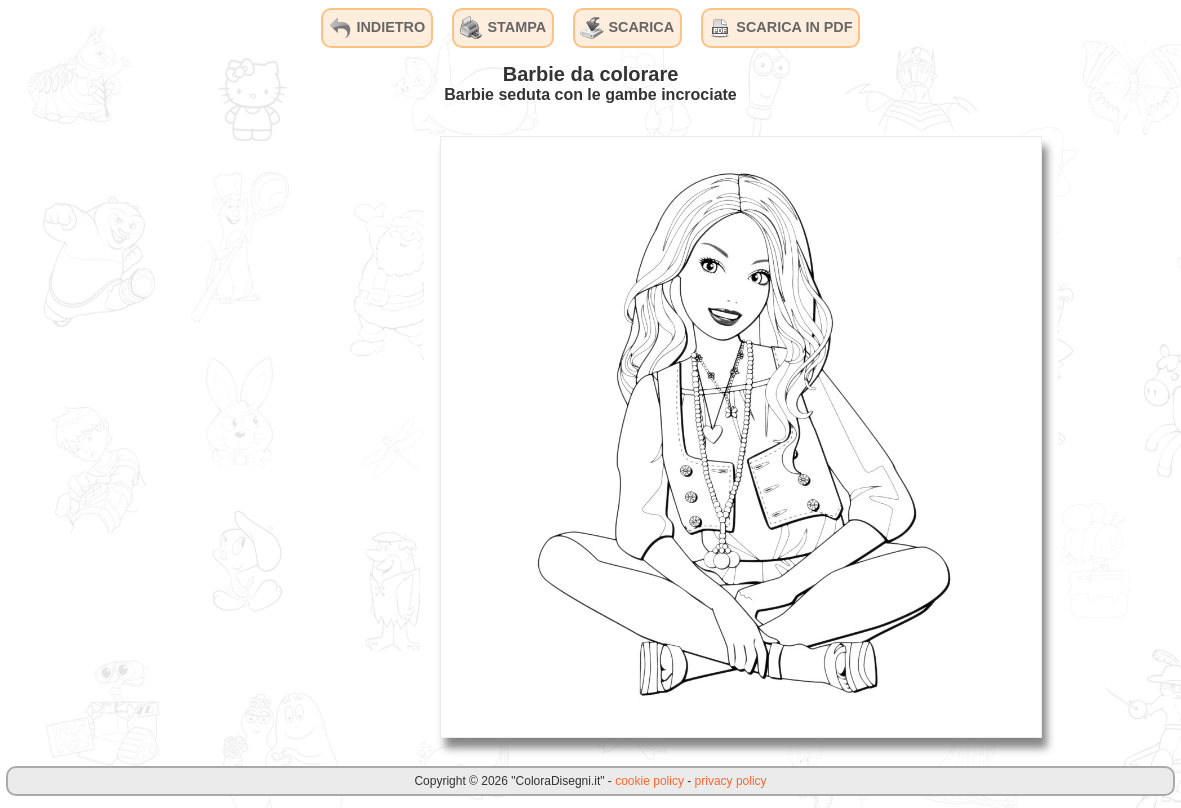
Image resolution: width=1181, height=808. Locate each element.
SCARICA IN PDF (780, 28)
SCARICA (627, 28)
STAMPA (503, 28)
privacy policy (731, 781)
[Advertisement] (274, 436)
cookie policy (649, 781)
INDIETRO (376, 28)
